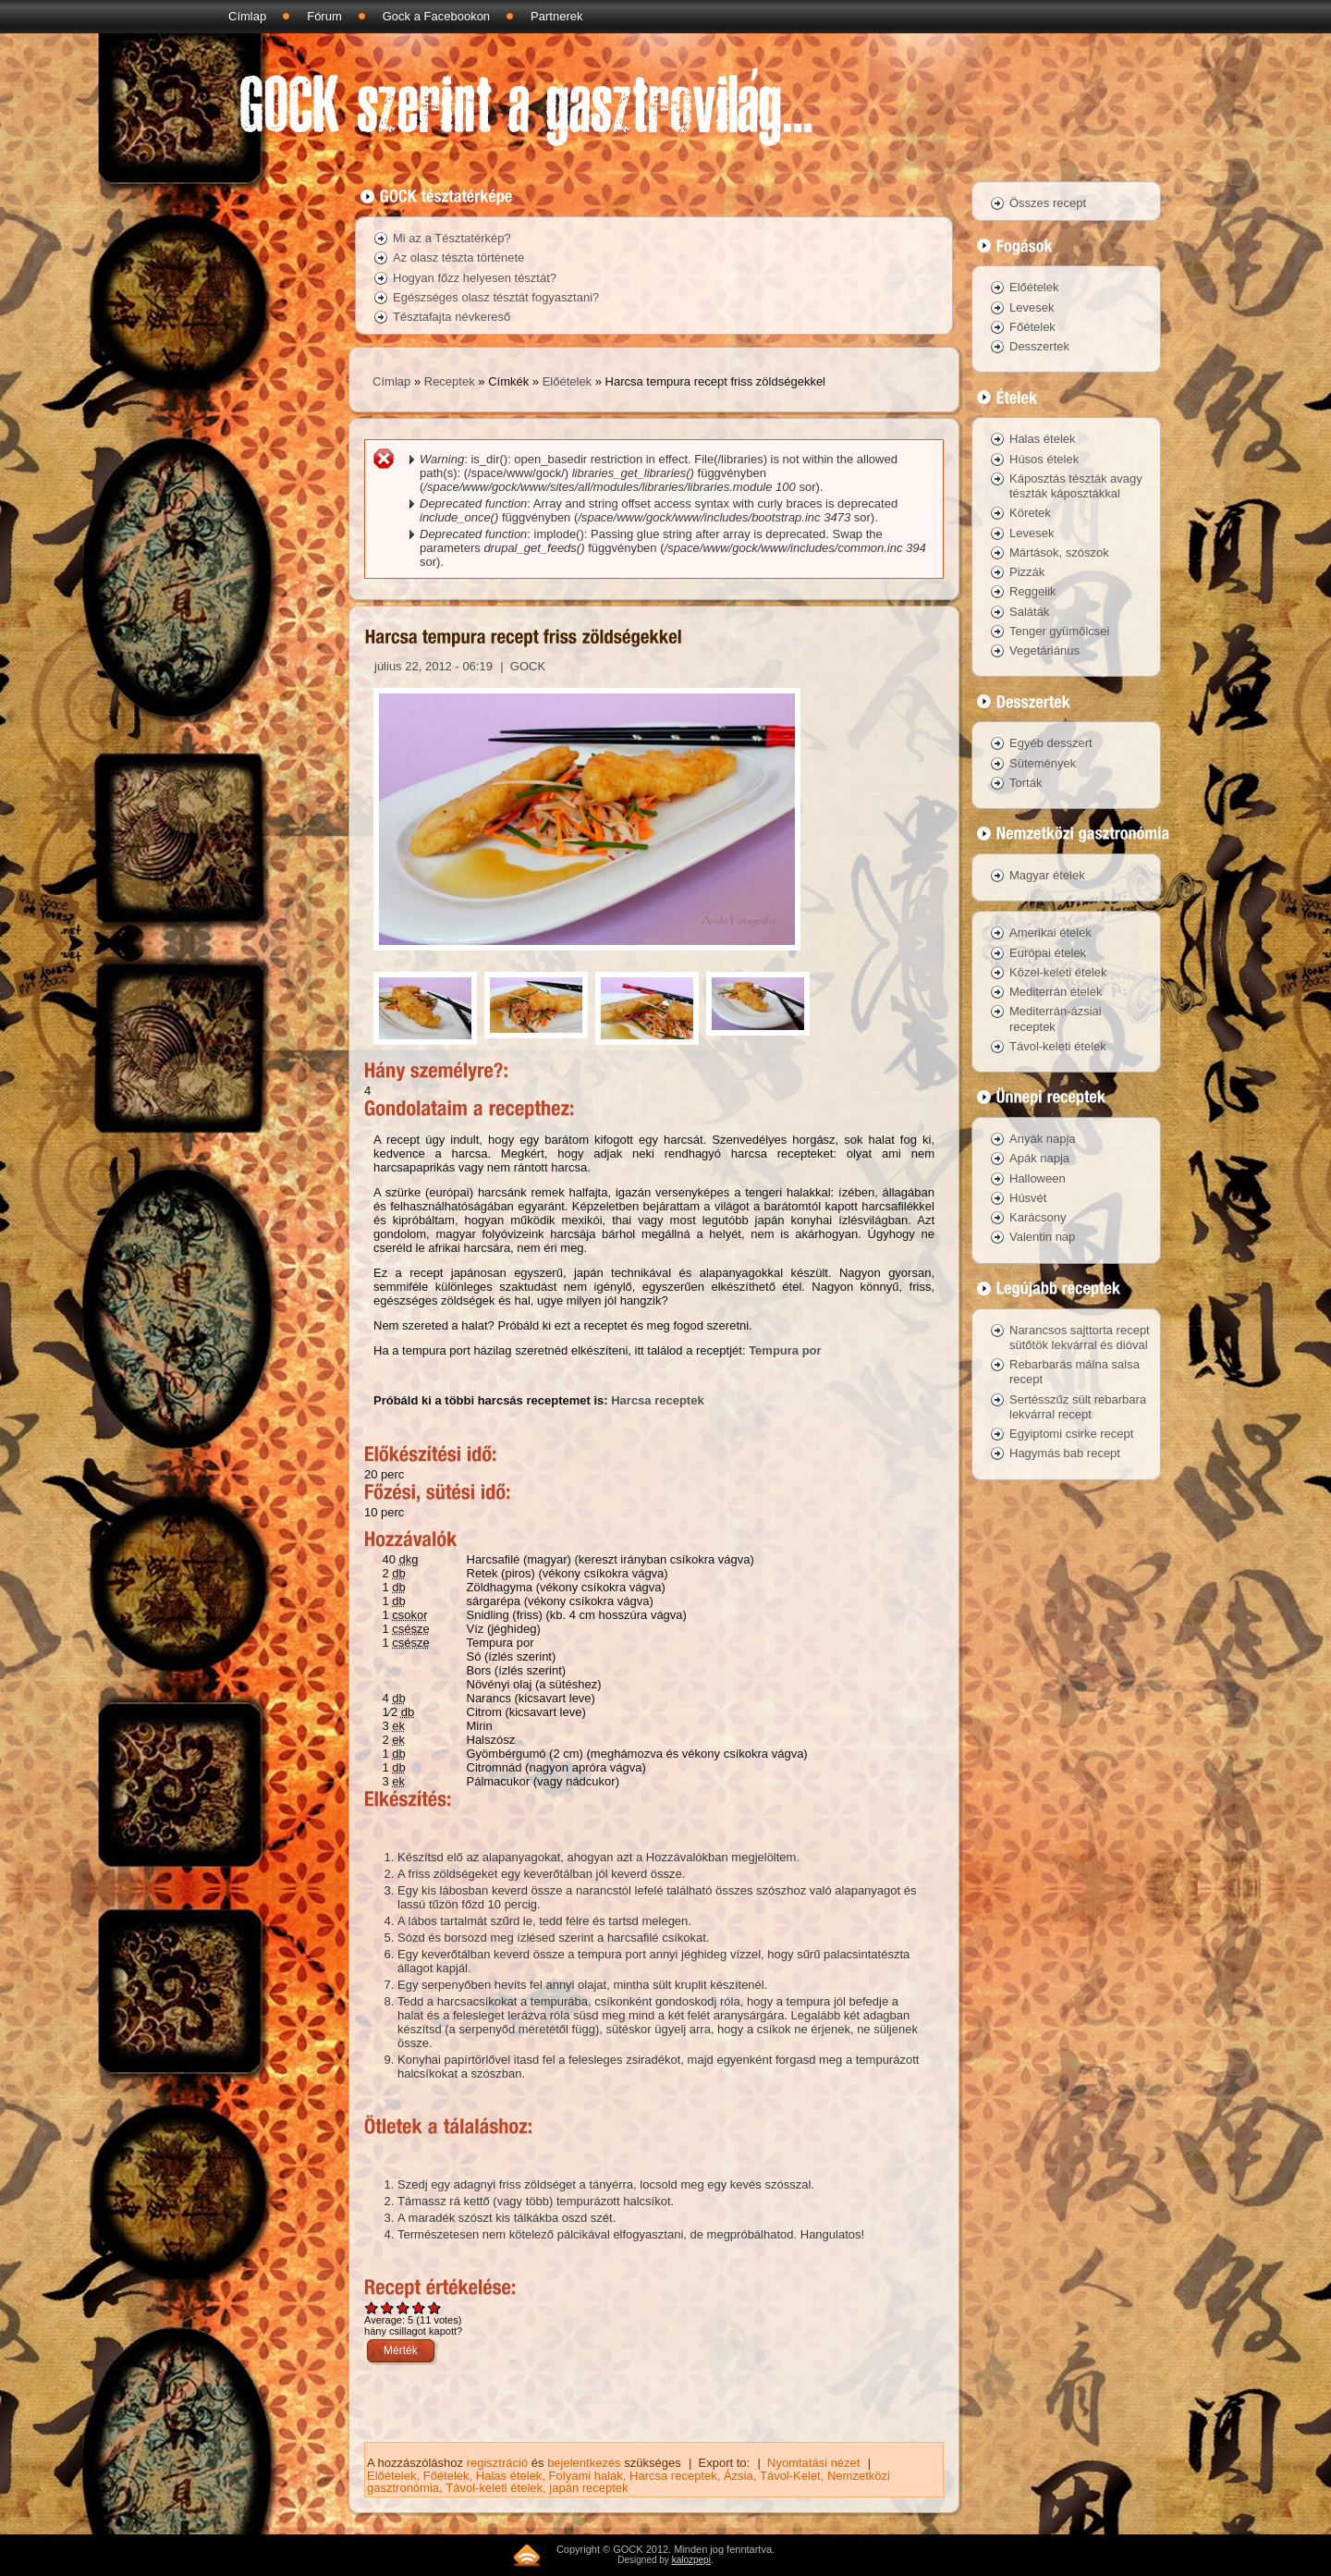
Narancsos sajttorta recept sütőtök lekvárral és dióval (1079, 1337)
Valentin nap (1042, 1237)
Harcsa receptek (657, 1400)
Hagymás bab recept (1064, 1453)
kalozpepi (691, 2560)
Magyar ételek (1047, 875)
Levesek (1031, 307)
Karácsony (1037, 1217)
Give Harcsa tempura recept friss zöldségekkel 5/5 (435, 2307)
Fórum (324, 16)
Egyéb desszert (1051, 743)
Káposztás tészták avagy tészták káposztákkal (1075, 486)
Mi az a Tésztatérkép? (452, 238)
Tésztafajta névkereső (451, 317)
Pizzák (1026, 572)
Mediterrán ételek (1055, 992)
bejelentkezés (584, 2463)
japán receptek (588, 2488)
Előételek (567, 381)
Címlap (247, 16)
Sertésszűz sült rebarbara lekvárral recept (1077, 1406)
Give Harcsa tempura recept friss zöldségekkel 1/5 (372, 2307)
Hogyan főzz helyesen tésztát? (474, 278)
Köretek (1030, 513)
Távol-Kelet (790, 2476)
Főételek (446, 2476)
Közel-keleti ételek (1058, 972)
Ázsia (738, 2476)
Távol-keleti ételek (494, 2488)
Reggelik (1032, 591)
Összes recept (1047, 203)
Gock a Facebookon (436, 16)
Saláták (1029, 612)
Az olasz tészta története (458, 257)
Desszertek (1039, 346)
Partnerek (556, 16)
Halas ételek (509, 2476)
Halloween (1037, 1178)
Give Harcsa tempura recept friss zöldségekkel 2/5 (388, 2307)
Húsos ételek (1044, 459)
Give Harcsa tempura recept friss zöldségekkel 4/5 (419, 2307)
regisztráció (497, 2463)
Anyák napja (1042, 1139)
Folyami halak (586, 2476)
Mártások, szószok (1059, 552)
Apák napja (1039, 1158)
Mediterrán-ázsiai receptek (1055, 1018)
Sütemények (1042, 763)
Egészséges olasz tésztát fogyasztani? (496, 297)
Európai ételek (1047, 953)
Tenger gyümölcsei (1059, 631)
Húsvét (1027, 1198)
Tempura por (785, 1350)
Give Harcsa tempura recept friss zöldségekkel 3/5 (403, 2307)
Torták (1025, 783)
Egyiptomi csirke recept (1071, 1434)
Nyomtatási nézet (813, 2463)
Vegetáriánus (1044, 650)
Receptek (449, 381)
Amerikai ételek (1050, 932)
